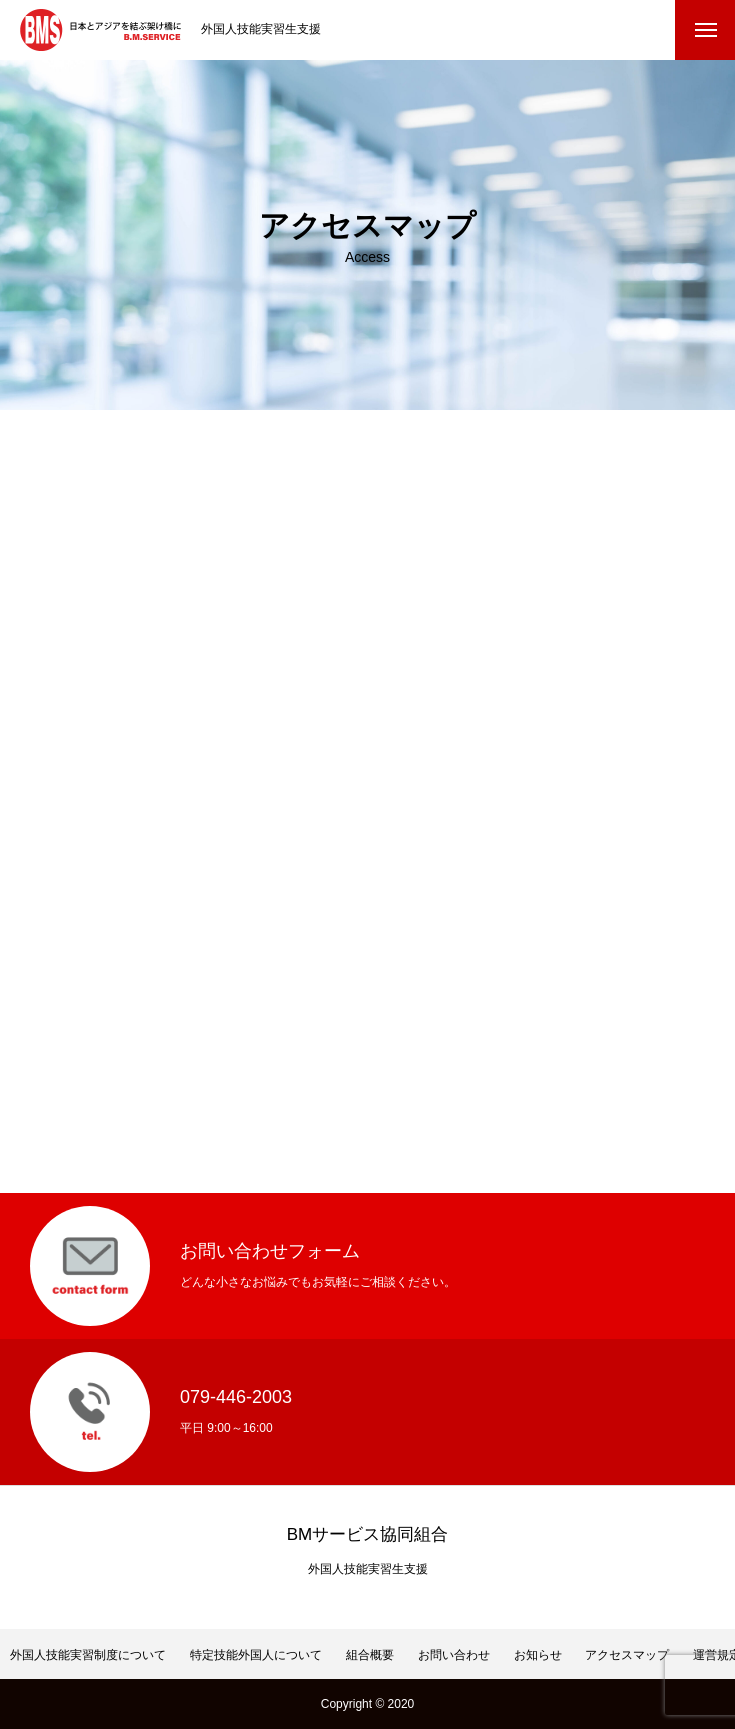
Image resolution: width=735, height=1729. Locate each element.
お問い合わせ (454, 1655)
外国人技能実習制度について (88, 1655)
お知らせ (538, 1655)
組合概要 (370, 1655)
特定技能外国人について (256, 1655)
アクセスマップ (627, 1655)
